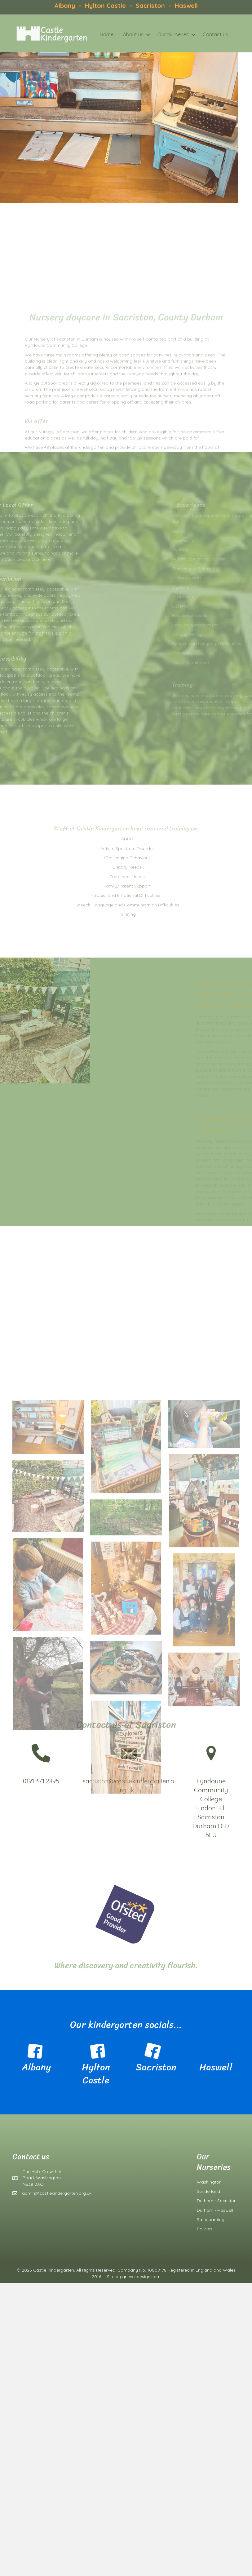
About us (119, 34)
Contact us (201, 34)
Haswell (186, 4)
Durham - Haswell (215, 2210)
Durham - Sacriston (217, 2200)
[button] (134, 34)
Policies (204, 2229)
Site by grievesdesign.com (134, 2276)
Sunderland (208, 2191)
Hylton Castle (104, 4)
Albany (64, 4)
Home (93, 34)
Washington (209, 2182)
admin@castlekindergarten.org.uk (56, 2193)
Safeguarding (210, 2219)
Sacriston (151, 4)
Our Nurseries (159, 34)
